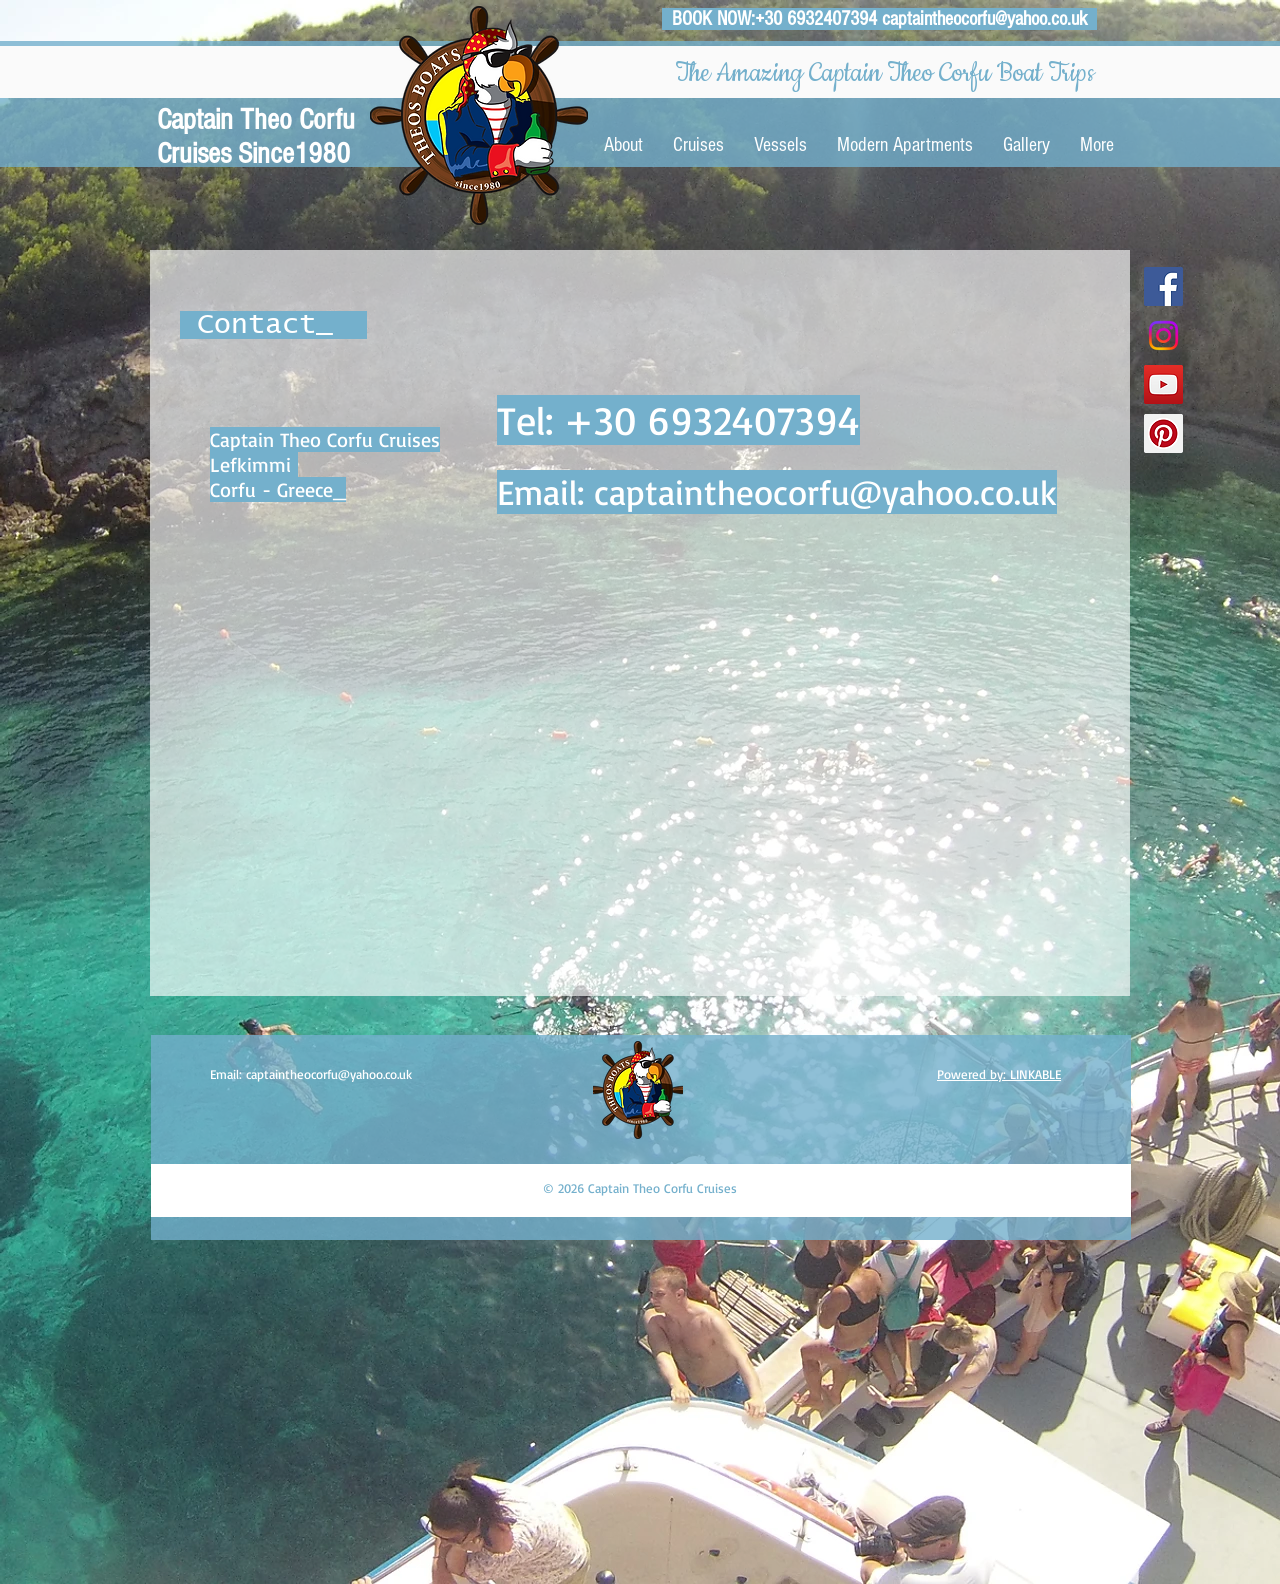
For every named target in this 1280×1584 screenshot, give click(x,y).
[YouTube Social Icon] (1163, 384)
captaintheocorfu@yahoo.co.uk (984, 19)
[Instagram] (1163, 335)
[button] (698, 145)
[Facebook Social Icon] (1163, 286)
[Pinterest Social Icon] (1163, 433)
